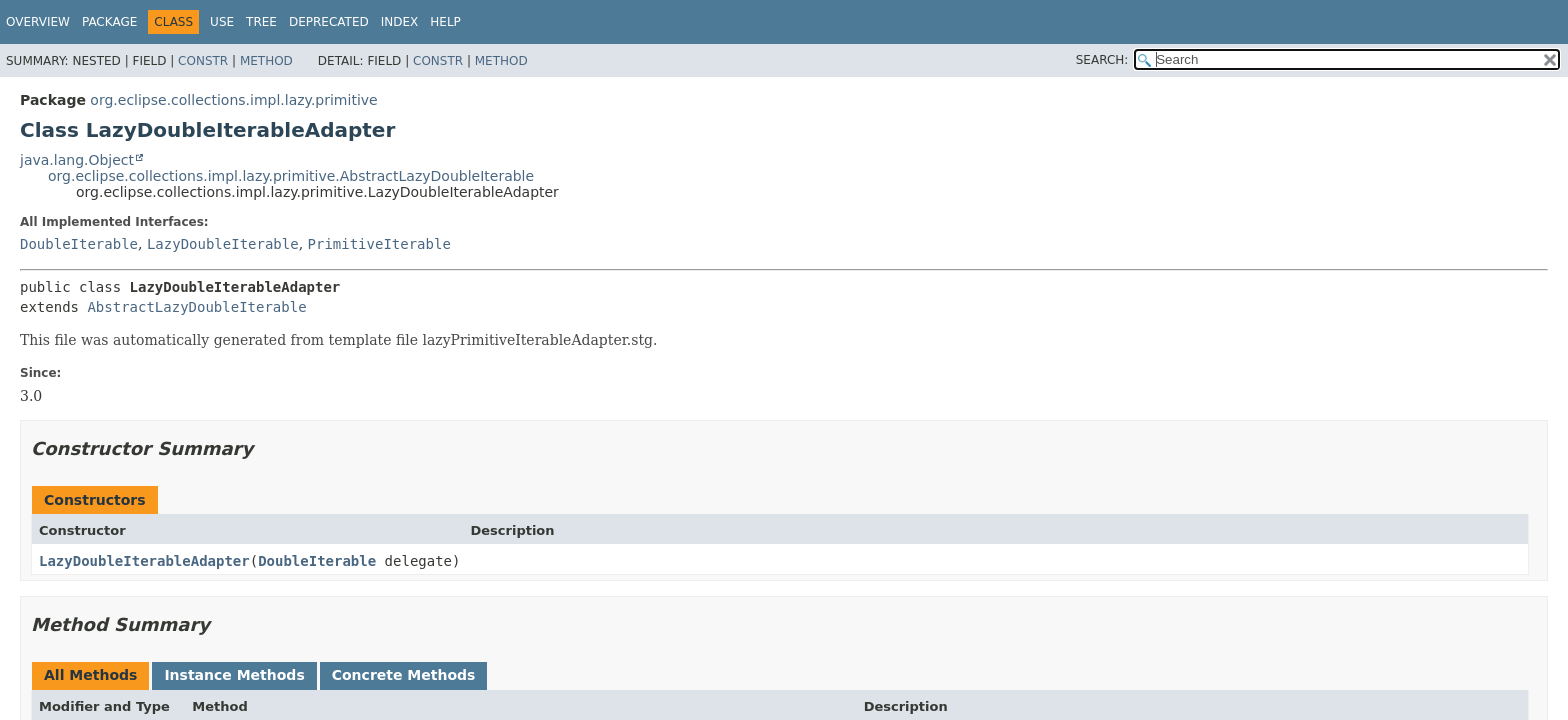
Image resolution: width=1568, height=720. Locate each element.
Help (445, 22)
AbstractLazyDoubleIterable (196, 307)
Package (109, 22)
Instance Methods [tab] (234, 675)
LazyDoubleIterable (223, 244)
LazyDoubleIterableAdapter (144, 561)
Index (400, 22)
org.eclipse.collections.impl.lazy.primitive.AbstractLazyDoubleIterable (291, 176)
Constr (203, 61)
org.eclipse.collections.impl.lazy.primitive (233, 100)
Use (222, 22)
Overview (38, 22)
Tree (261, 22)
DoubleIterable (79, 244)
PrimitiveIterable (379, 244)
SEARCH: (1102, 60)
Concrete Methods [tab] (404, 675)
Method (266, 61)
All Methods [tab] (90, 675)
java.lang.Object (77, 160)
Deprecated (329, 22)
